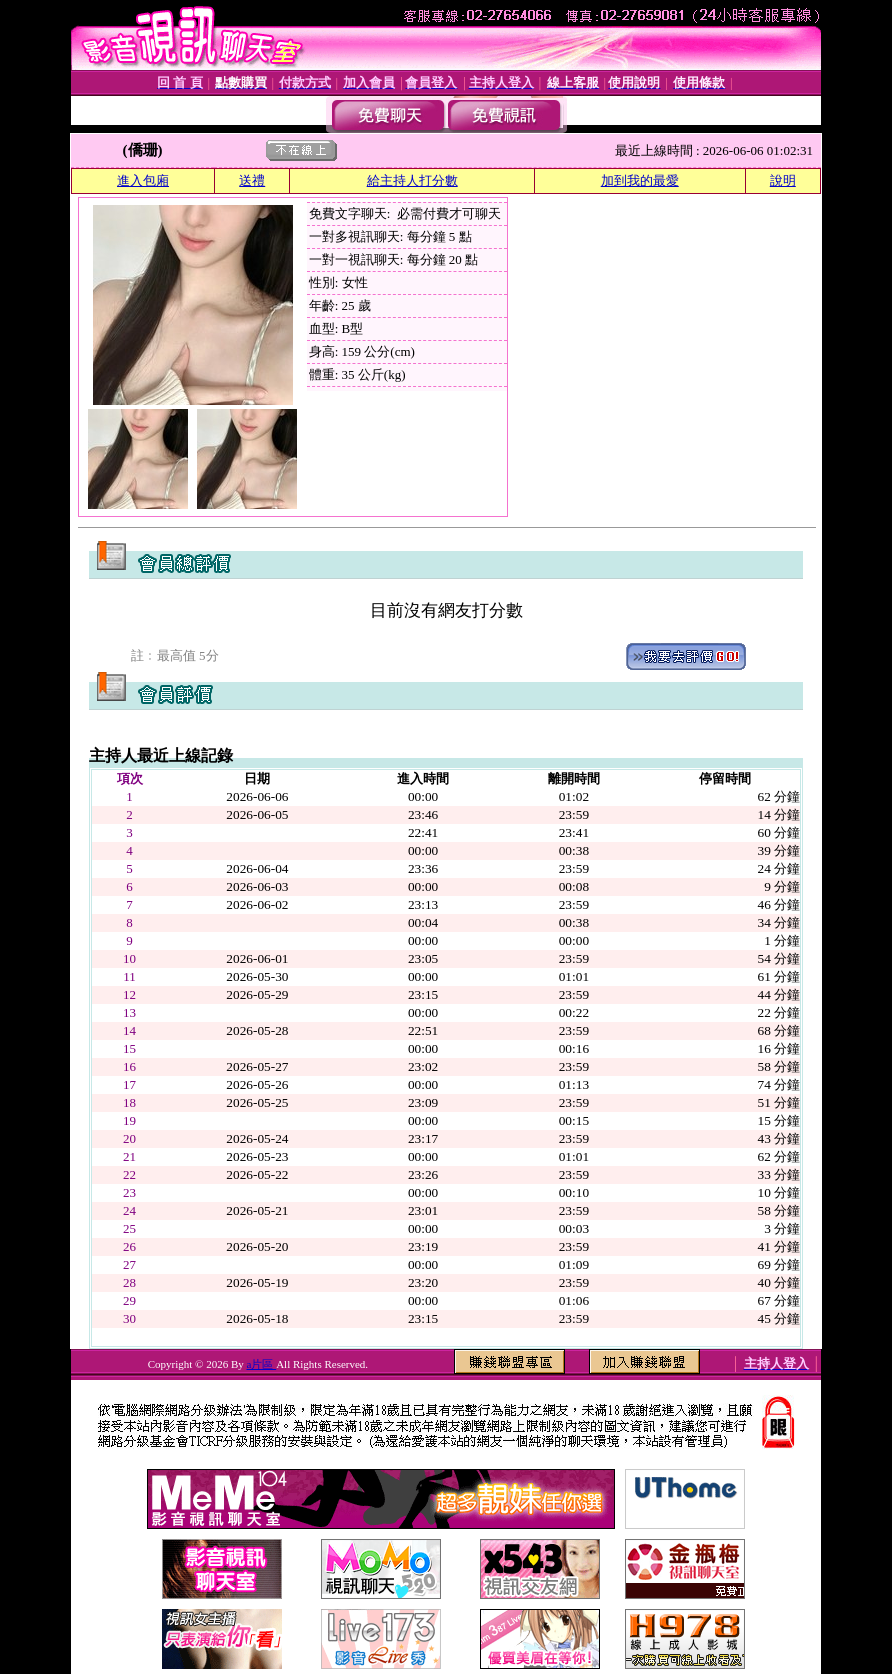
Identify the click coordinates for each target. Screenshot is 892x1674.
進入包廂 (143, 180)
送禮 (252, 180)
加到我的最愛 (640, 180)
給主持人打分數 (412, 180)
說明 (783, 180)
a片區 (262, 1364)
